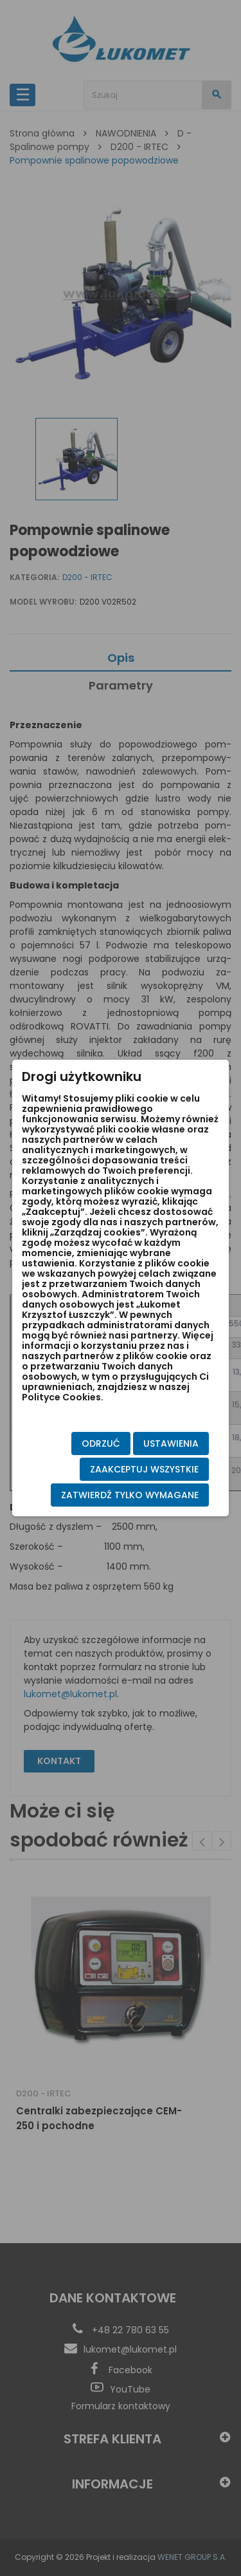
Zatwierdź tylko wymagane (130, 1495)
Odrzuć (101, 1443)
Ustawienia (171, 1443)
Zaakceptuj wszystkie (144, 1469)
